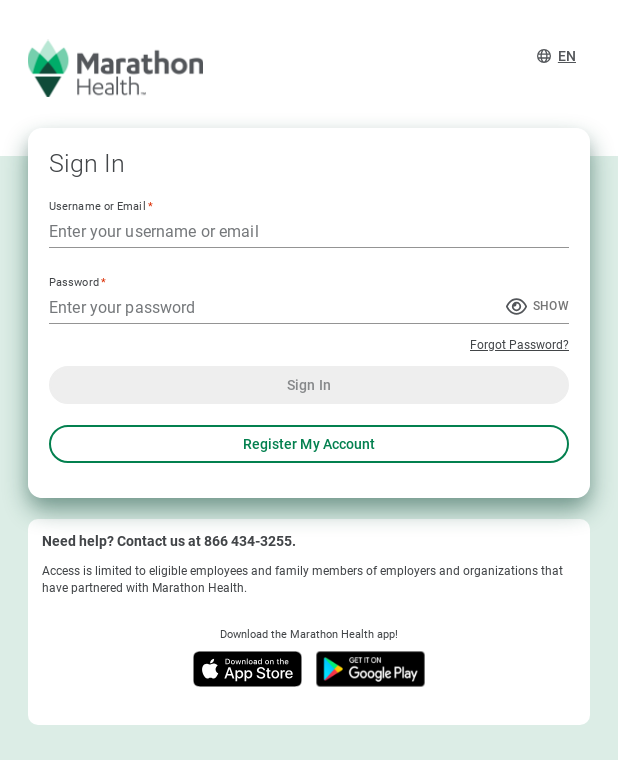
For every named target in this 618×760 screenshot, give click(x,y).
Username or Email (101, 205)
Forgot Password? (519, 345)
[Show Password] (537, 308)
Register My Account (309, 444)
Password (77, 281)
